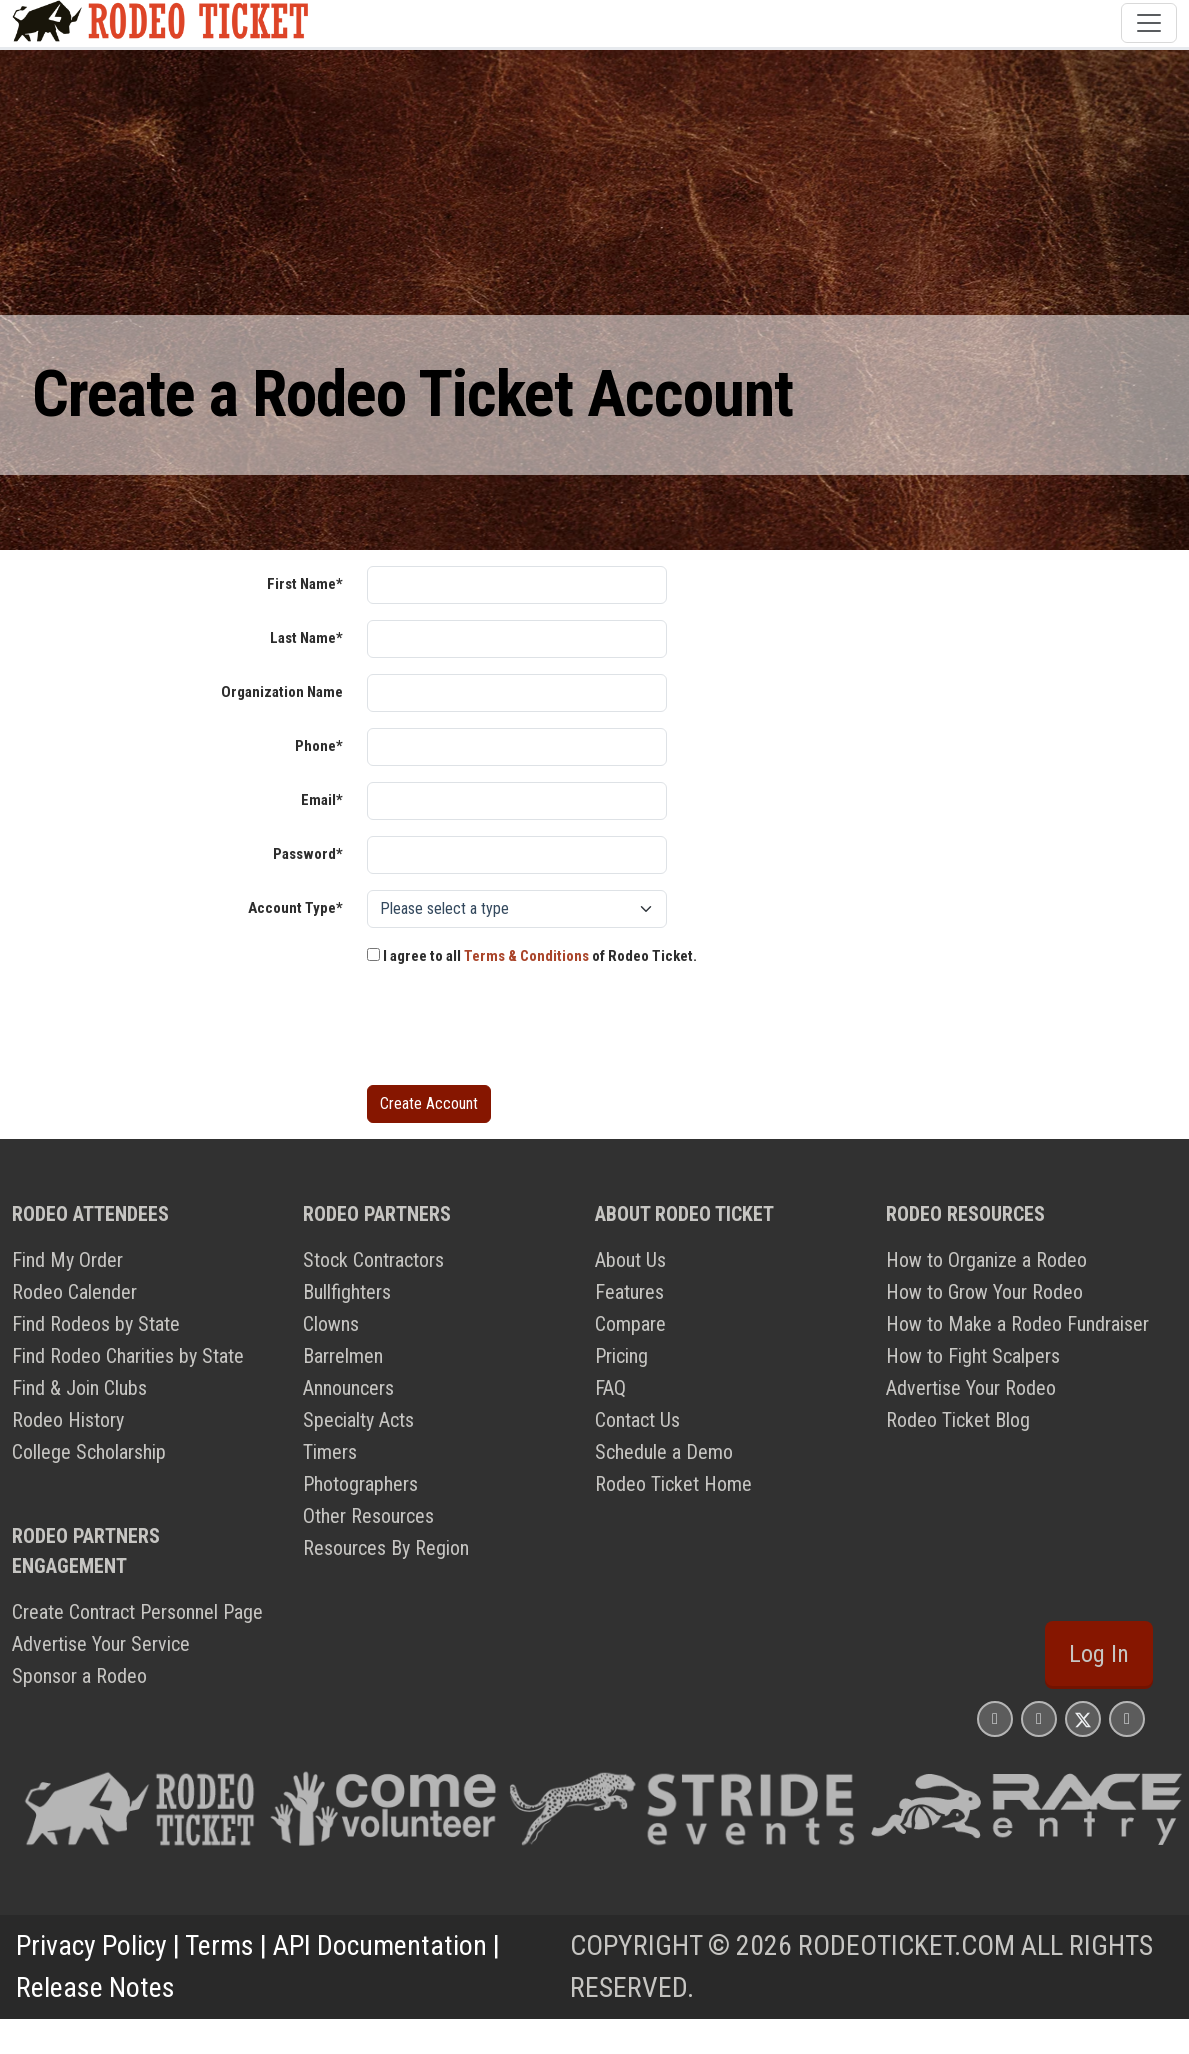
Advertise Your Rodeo (971, 1388)
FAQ (610, 1388)
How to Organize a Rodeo (986, 1260)
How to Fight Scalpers (973, 1356)
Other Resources (368, 1516)
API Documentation (380, 1945)
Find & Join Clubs (79, 1388)
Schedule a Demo (664, 1452)
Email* (322, 800)
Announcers (348, 1388)
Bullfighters (347, 1292)
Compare (630, 1324)
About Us (630, 1260)
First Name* (305, 584)
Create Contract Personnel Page (137, 1612)
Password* (308, 854)
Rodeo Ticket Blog (958, 1420)
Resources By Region (386, 1548)
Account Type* (295, 908)
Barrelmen (343, 1356)
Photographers (360, 1484)
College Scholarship (89, 1452)
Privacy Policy (91, 1945)
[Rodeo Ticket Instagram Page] (995, 1718)
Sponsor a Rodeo (79, 1676)
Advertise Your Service (101, 1644)
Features (629, 1292)
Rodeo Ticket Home (673, 1484)
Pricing (621, 1356)
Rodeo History (68, 1420)
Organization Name (282, 692)
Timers (330, 1452)
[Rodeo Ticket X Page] (1083, 1718)
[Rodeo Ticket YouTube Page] (1127, 1718)
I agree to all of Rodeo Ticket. (532, 956)
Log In (1099, 1654)
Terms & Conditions (526, 956)
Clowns (331, 1324)
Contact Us (637, 1420)
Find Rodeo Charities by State (128, 1356)
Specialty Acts (358, 1420)
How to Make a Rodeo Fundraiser (1017, 1324)
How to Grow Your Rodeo (984, 1292)
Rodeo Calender (74, 1292)
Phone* (319, 746)
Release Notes (95, 1987)
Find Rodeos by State (96, 1324)
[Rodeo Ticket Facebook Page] (1039, 1718)
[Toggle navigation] (1149, 23)
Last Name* (306, 638)
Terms (219, 1945)
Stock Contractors (373, 1260)
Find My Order (67, 1260)
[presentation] (519, 1030)
